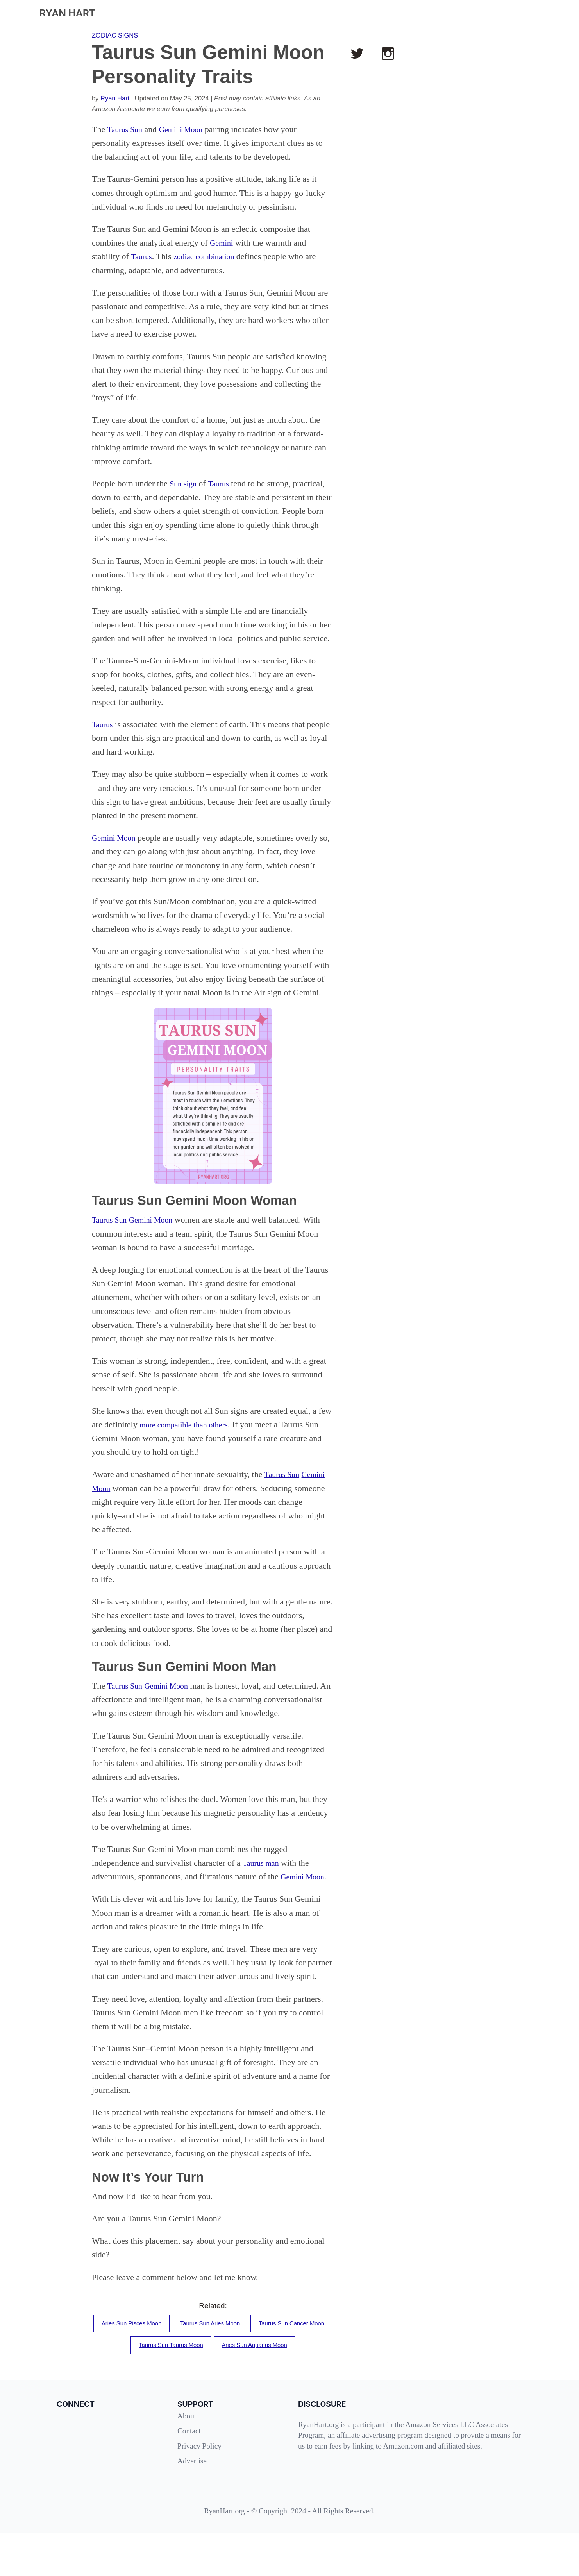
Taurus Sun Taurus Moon (259, 2362)
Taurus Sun (126, 129)
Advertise (192, 2503)
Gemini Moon (187, 129)
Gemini (223, 242)
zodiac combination (209, 256)
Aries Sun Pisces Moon (169, 2338)
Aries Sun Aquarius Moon (213, 2386)
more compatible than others (188, 1424)
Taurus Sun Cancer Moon (167, 2362)
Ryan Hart (114, 98)
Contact (189, 2473)
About (186, 2458)
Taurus (142, 256)
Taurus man (263, 1876)
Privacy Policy (199, 2488)
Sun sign (184, 483)
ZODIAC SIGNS (115, 35)
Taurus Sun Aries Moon (256, 2338)
